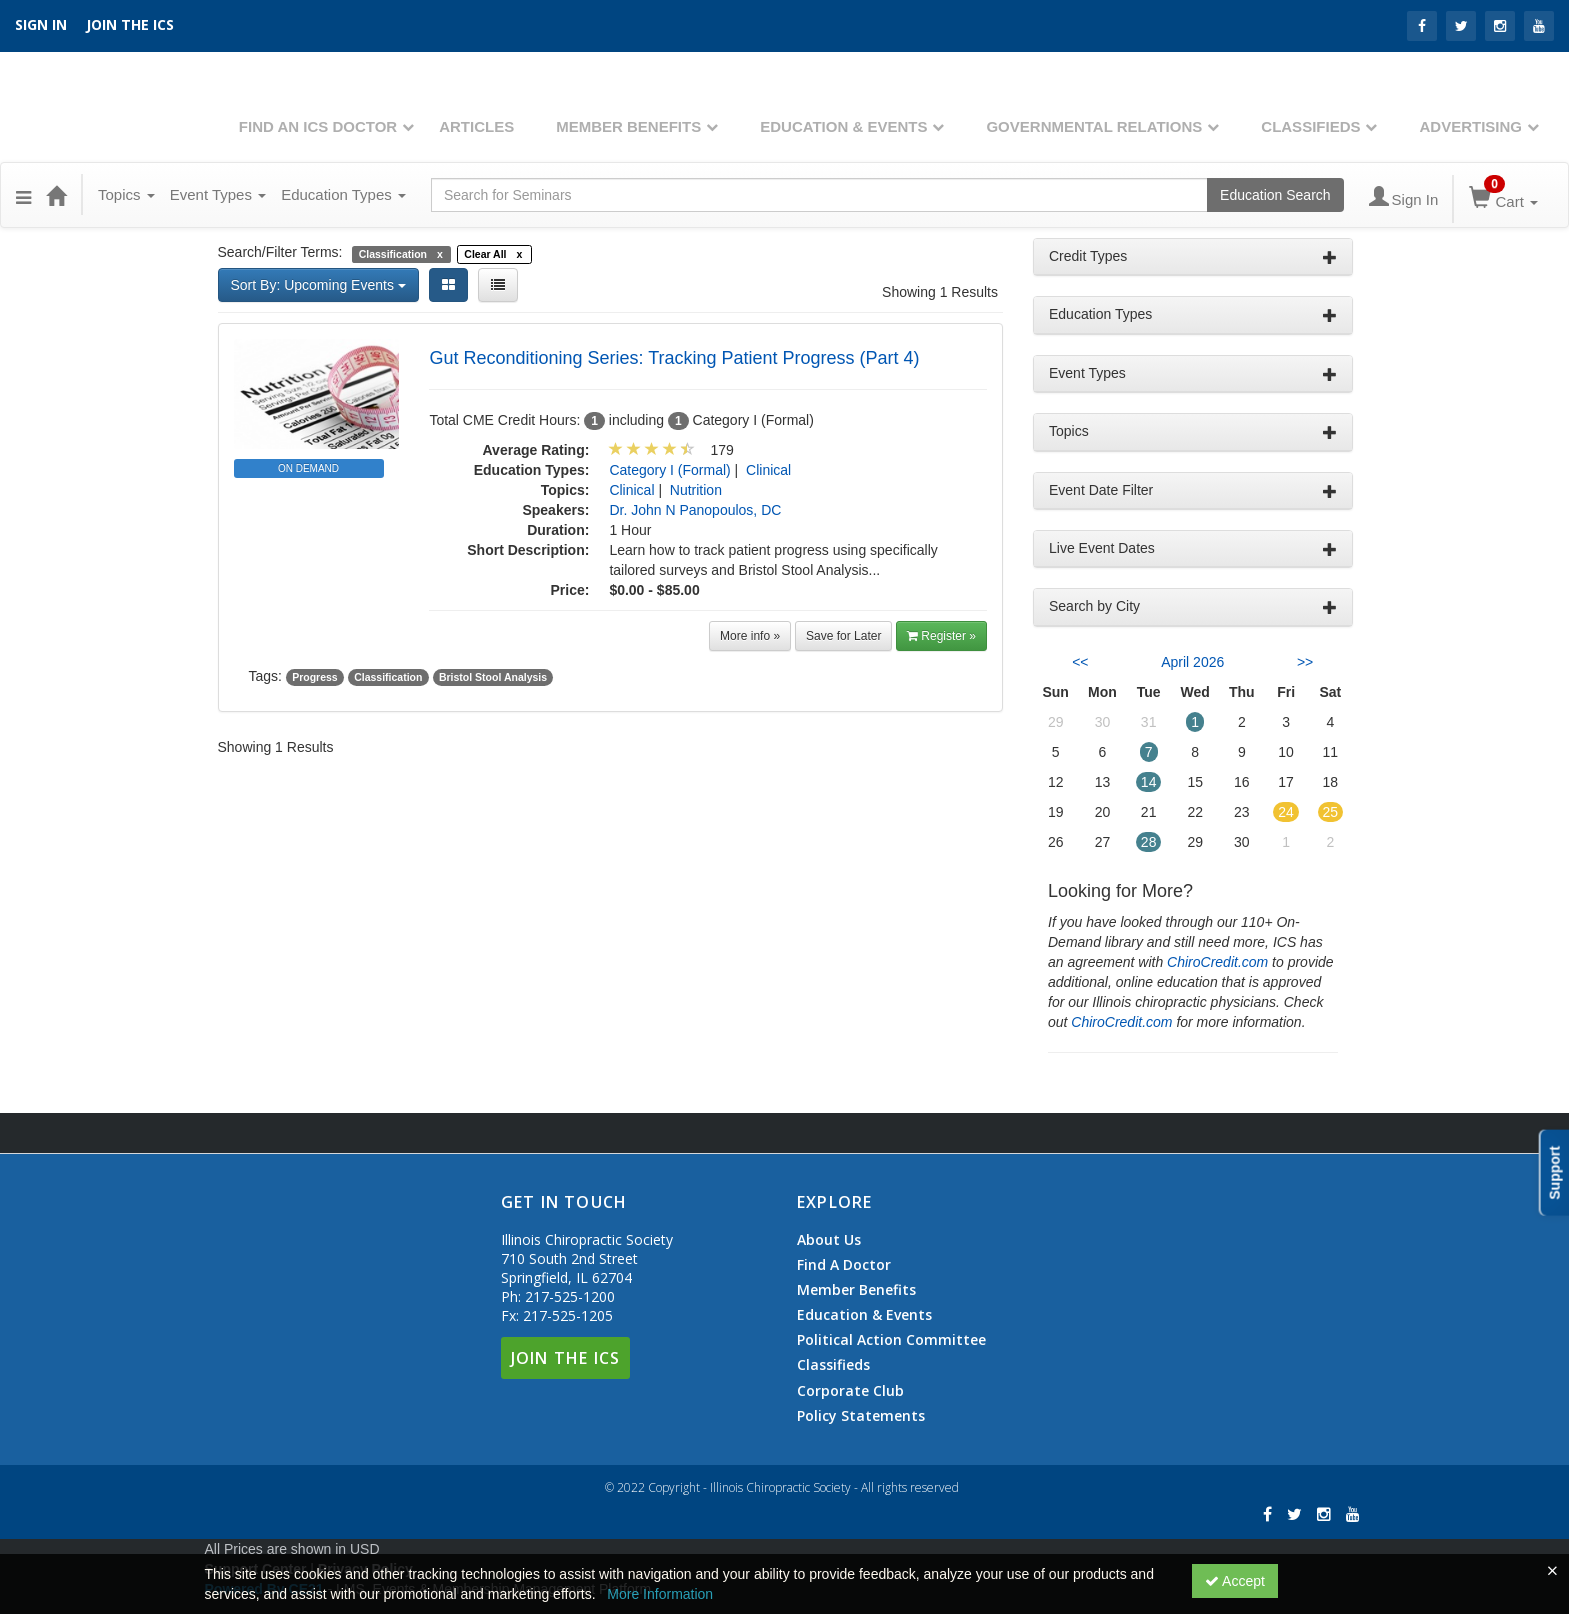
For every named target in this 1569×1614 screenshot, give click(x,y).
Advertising (1470, 126)
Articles (476, 126)
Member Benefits (628, 126)
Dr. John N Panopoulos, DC (695, 510)
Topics (126, 194)
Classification (388, 677)
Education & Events (843, 126)
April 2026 (1192, 662)
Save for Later (843, 636)
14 (1149, 782)
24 (1286, 812)
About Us (829, 1240)
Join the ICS (130, 24)
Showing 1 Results (940, 292)
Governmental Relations (1094, 126)
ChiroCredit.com (1217, 962)
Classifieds (1310, 126)
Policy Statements (861, 1415)
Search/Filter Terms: (280, 252)
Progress (315, 677)
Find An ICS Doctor (318, 126)
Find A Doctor (844, 1265)
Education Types (343, 194)
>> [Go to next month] (1305, 662)
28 (1149, 842)
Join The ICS (565, 1358)
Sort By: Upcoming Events (318, 285)
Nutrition (696, 490)
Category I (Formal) (669, 470)
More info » (750, 636)
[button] (23, 195)
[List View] (498, 285)
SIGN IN (41, 24)
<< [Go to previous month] (1080, 662)
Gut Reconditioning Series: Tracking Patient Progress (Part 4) (674, 358)
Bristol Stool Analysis (493, 677)
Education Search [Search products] (1275, 195)
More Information (660, 1594)
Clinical (768, 470)
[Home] (56, 195)
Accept (1235, 1581)
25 (1331, 812)
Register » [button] (941, 636)
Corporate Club (850, 1391)
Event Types (218, 194)
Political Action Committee (891, 1340)
